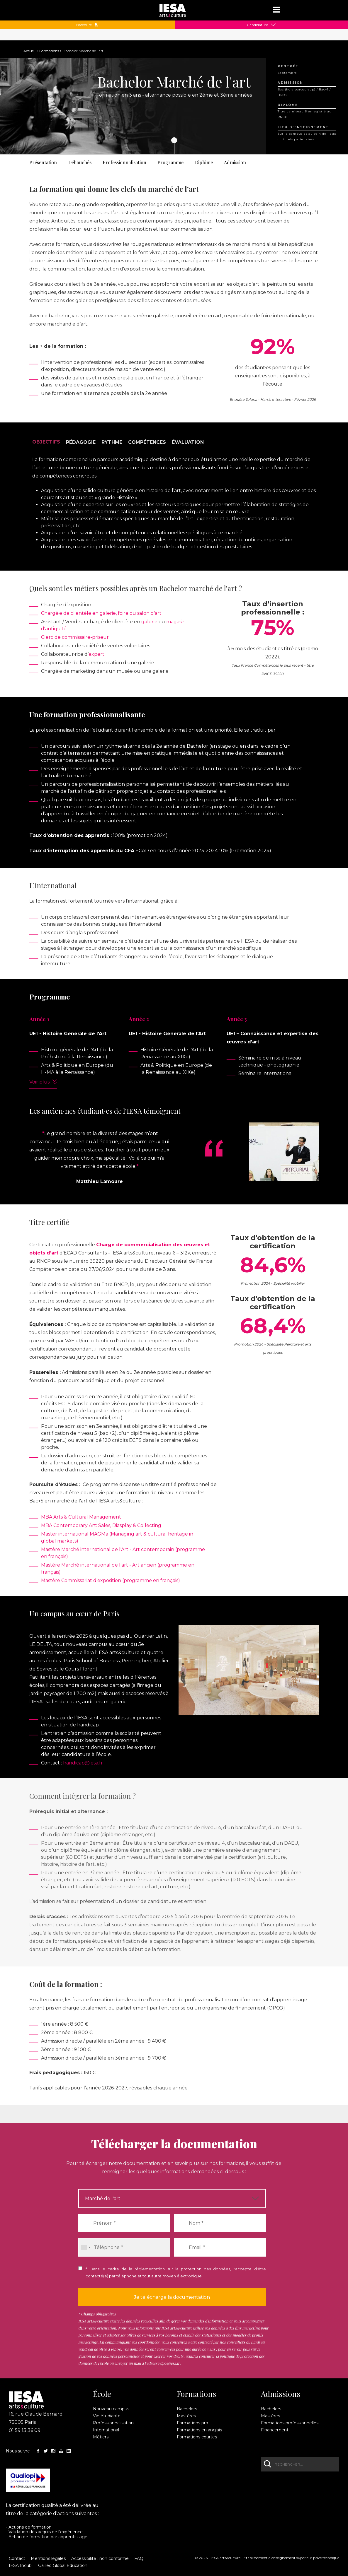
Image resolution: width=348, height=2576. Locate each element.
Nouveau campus (111, 2408)
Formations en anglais (199, 2430)
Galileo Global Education (62, 2565)
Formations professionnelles (289, 2423)
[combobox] (85, 2247)
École (102, 2394)
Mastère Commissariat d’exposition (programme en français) (110, 1580)
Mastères (186, 2415)
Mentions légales (48, 2558)
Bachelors (187, 2408)
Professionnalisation (124, 162)
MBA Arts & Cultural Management (81, 1517)
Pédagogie (81, 442)
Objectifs (46, 442)
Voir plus (39, 1082)
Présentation (43, 162)
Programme (170, 162)
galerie (149, 621)
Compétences (147, 442)
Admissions (280, 2394)
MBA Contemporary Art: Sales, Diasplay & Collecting (101, 1525)
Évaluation (188, 442)
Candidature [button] (257, 25)
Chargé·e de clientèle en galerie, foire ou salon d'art (101, 613)
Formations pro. (193, 2423)
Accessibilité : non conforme (100, 2558)
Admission (235, 162)
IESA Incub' (21, 2565)
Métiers (100, 2437)
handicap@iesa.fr (83, 1763)
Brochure (87, 25)
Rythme (111, 442)
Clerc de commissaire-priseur (75, 637)
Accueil (29, 51)
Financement (274, 2430)
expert (96, 654)
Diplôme (204, 162)
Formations (49, 51)
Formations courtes (197, 2437)
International (106, 2430)
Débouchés (79, 162)
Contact (17, 2558)
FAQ (138, 2558)
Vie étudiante (106, 2415)
